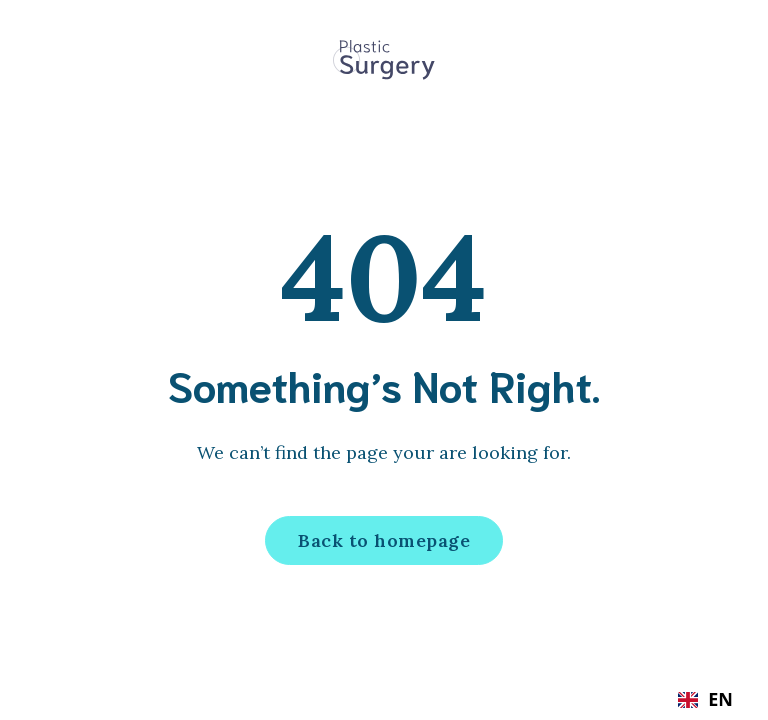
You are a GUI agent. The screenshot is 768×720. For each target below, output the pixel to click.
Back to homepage (384, 540)
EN (705, 700)
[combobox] (705, 700)
